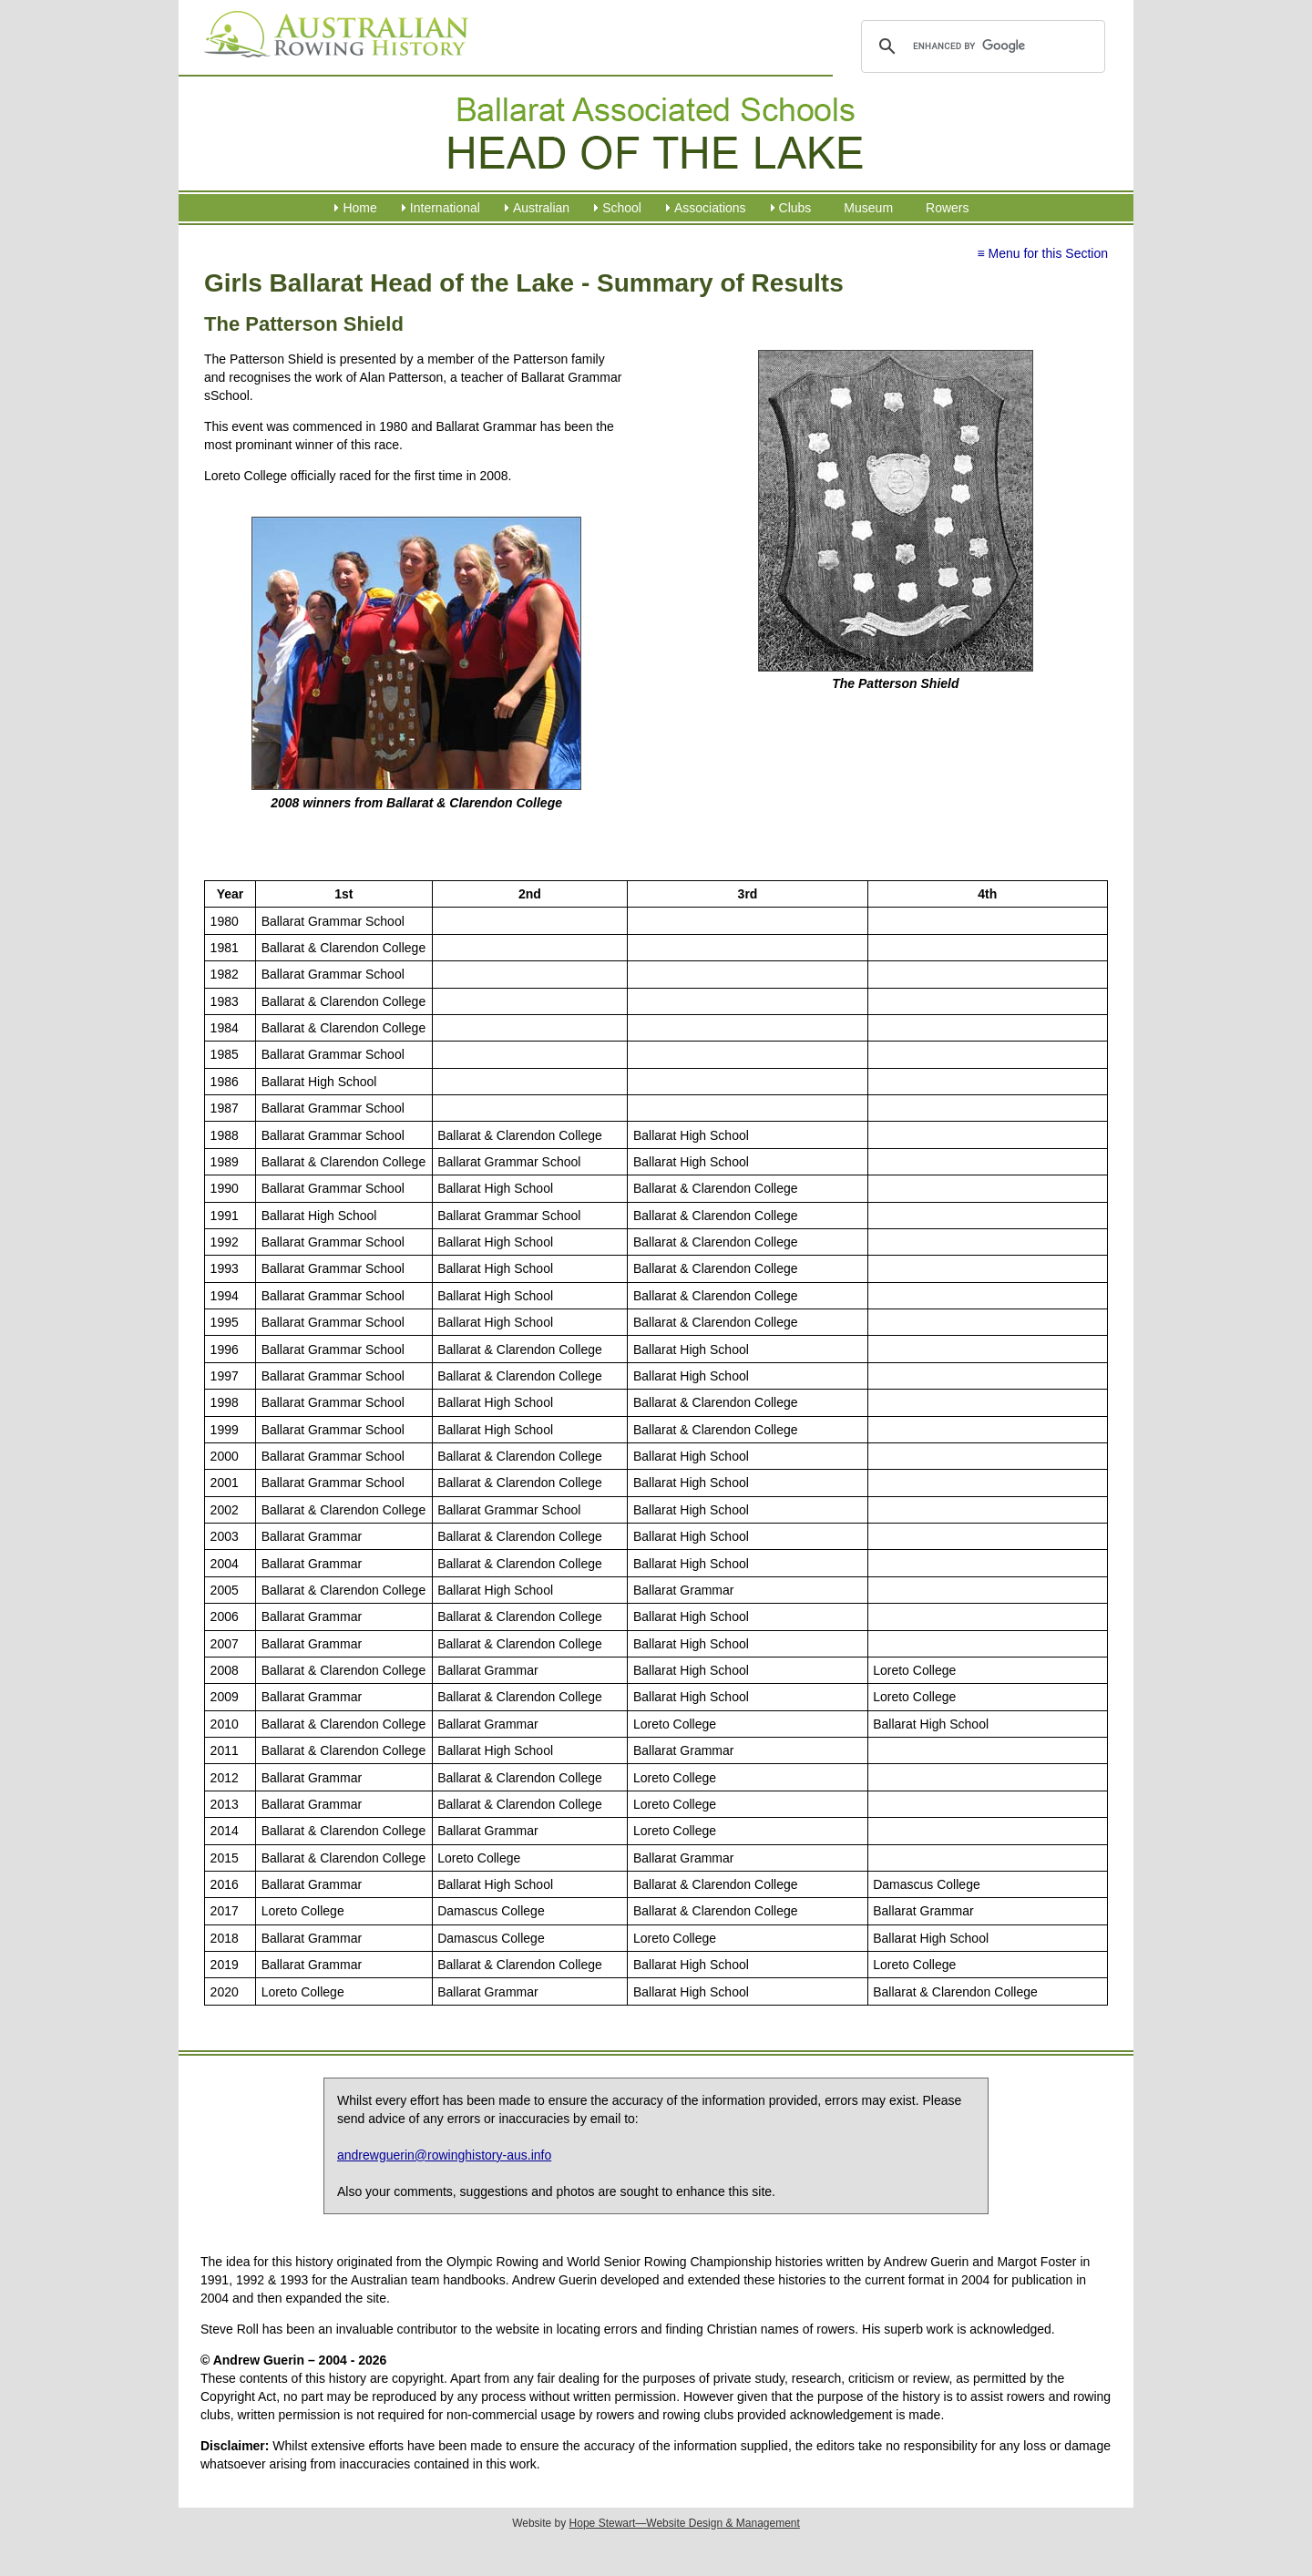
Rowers (947, 207)
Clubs (795, 207)
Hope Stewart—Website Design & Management (684, 2523)
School (621, 207)
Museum (868, 207)
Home (359, 207)
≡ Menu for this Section (1042, 253)
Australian (541, 207)
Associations (710, 207)
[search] (980, 46)
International (445, 207)
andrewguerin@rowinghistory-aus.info (444, 2155)
